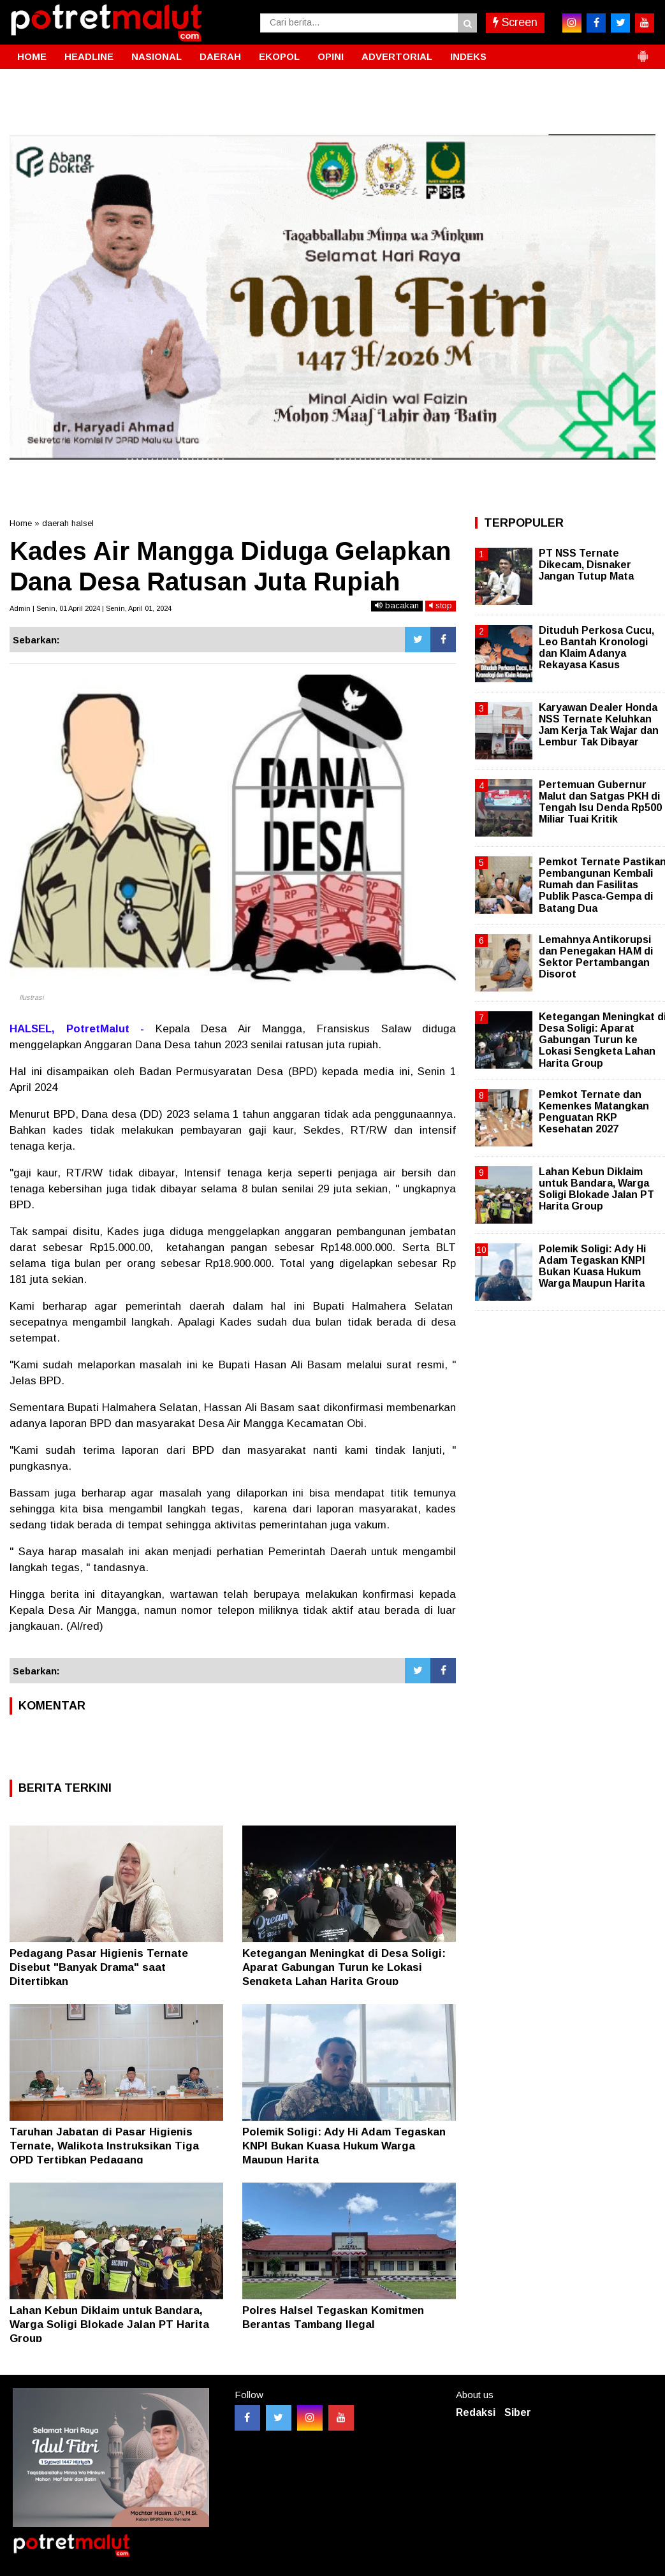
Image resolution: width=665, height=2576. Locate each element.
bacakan (397, 605)
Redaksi (475, 2412)
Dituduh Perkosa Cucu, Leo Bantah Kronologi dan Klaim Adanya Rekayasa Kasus (596, 648)
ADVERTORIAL (397, 56)
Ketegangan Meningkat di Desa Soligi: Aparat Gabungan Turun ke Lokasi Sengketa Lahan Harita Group (344, 1967)
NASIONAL (156, 56)
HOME (32, 56)
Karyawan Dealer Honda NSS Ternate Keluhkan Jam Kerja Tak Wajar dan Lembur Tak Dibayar (599, 725)
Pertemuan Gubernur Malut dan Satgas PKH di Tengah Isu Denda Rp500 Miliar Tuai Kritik (600, 802)
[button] (642, 51)
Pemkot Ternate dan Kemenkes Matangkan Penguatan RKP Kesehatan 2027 (594, 1112)
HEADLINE (88, 56)
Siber (517, 2412)
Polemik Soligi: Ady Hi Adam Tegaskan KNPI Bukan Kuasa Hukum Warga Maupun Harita (344, 2146)
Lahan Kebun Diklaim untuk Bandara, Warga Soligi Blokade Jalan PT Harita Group (109, 2324)
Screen (515, 22)
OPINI (331, 56)
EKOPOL (279, 56)
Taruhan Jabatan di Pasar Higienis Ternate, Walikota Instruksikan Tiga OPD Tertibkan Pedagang (104, 2146)
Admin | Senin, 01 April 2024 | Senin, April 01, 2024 (91, 608)
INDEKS (468, 56)
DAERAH (220, 56)
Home (21, 523)
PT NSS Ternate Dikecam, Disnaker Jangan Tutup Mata (586, 565)
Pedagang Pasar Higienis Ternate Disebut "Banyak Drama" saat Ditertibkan (99, 1967)
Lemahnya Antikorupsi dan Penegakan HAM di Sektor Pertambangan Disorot (596, 957)
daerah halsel (68, 523)
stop (440, 605)
